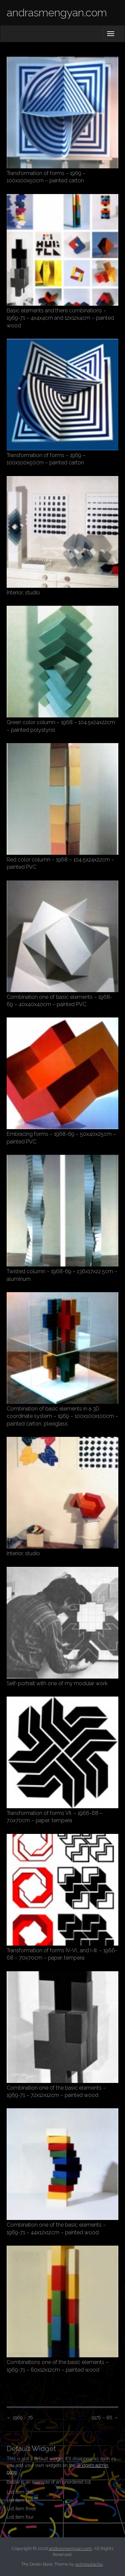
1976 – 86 (104, 2417)
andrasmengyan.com (57, 12)
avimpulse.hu (89, 2564)
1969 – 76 (20, 2417)
